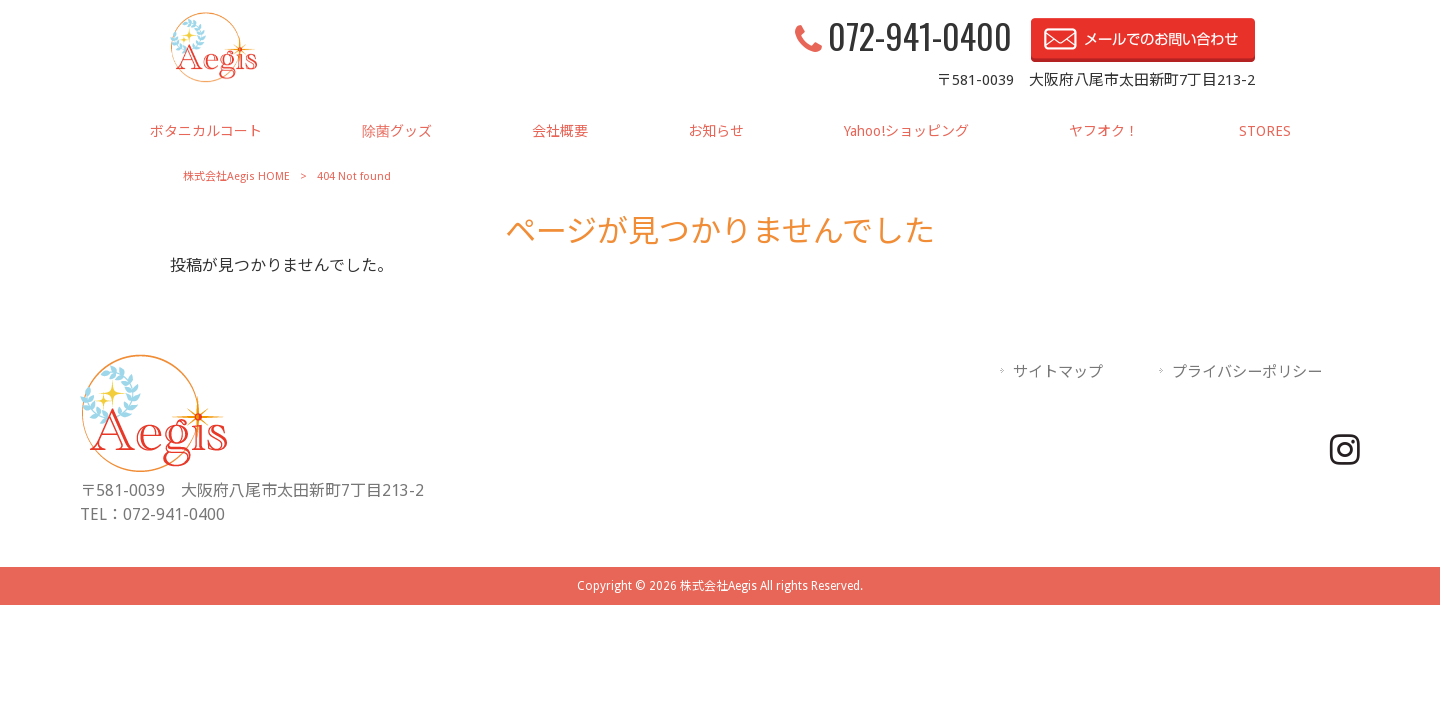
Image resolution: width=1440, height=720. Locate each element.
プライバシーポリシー (1247, 372)
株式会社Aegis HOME (236, 176)
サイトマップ (1058, 372)
